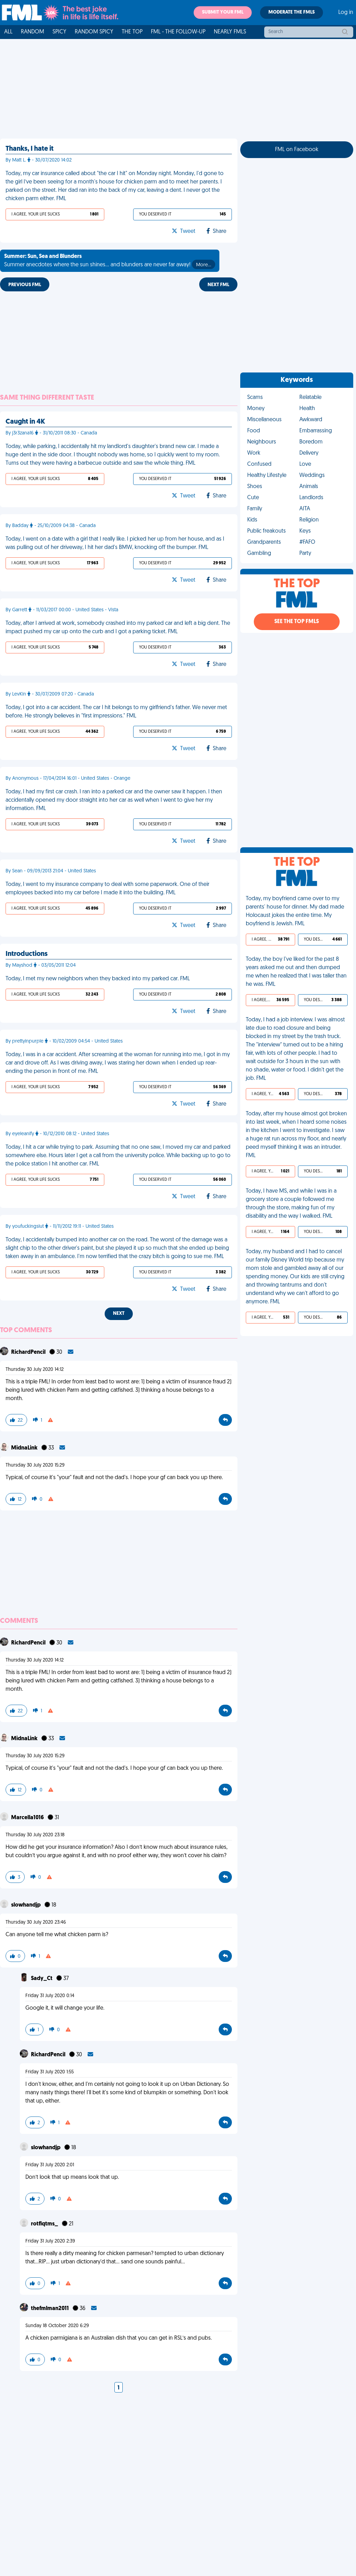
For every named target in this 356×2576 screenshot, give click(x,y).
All (8, 32)
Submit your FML (222, 12)
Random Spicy (94, 32)
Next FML (218, 285)
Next (118, 1313)
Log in (345, 12)
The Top (132, 32)
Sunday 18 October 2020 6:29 (57, 2325)
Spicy (59, 32)
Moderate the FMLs (291, 12)
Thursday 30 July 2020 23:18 (35, 1835)
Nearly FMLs (230, 32)
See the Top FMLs (296, 622)
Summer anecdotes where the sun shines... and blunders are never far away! (109, 261)
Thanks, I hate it (30, 149)
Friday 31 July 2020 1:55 (49, 2072)
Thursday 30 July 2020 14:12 (35, 1369)
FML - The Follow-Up (178, 32)
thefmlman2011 (50, 2308)
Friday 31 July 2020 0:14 (49, 1995)
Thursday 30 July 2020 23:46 (36, 1922)
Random (32, 32)
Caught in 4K (25, 421)
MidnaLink (25, 1448)
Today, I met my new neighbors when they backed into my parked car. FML (98, 979)
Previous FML (24, 285)
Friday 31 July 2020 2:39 (50, 2241)
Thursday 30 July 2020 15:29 (35, 1465)
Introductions (27, 954)
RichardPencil (29, 1352)
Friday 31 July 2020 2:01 (49, 2165)
